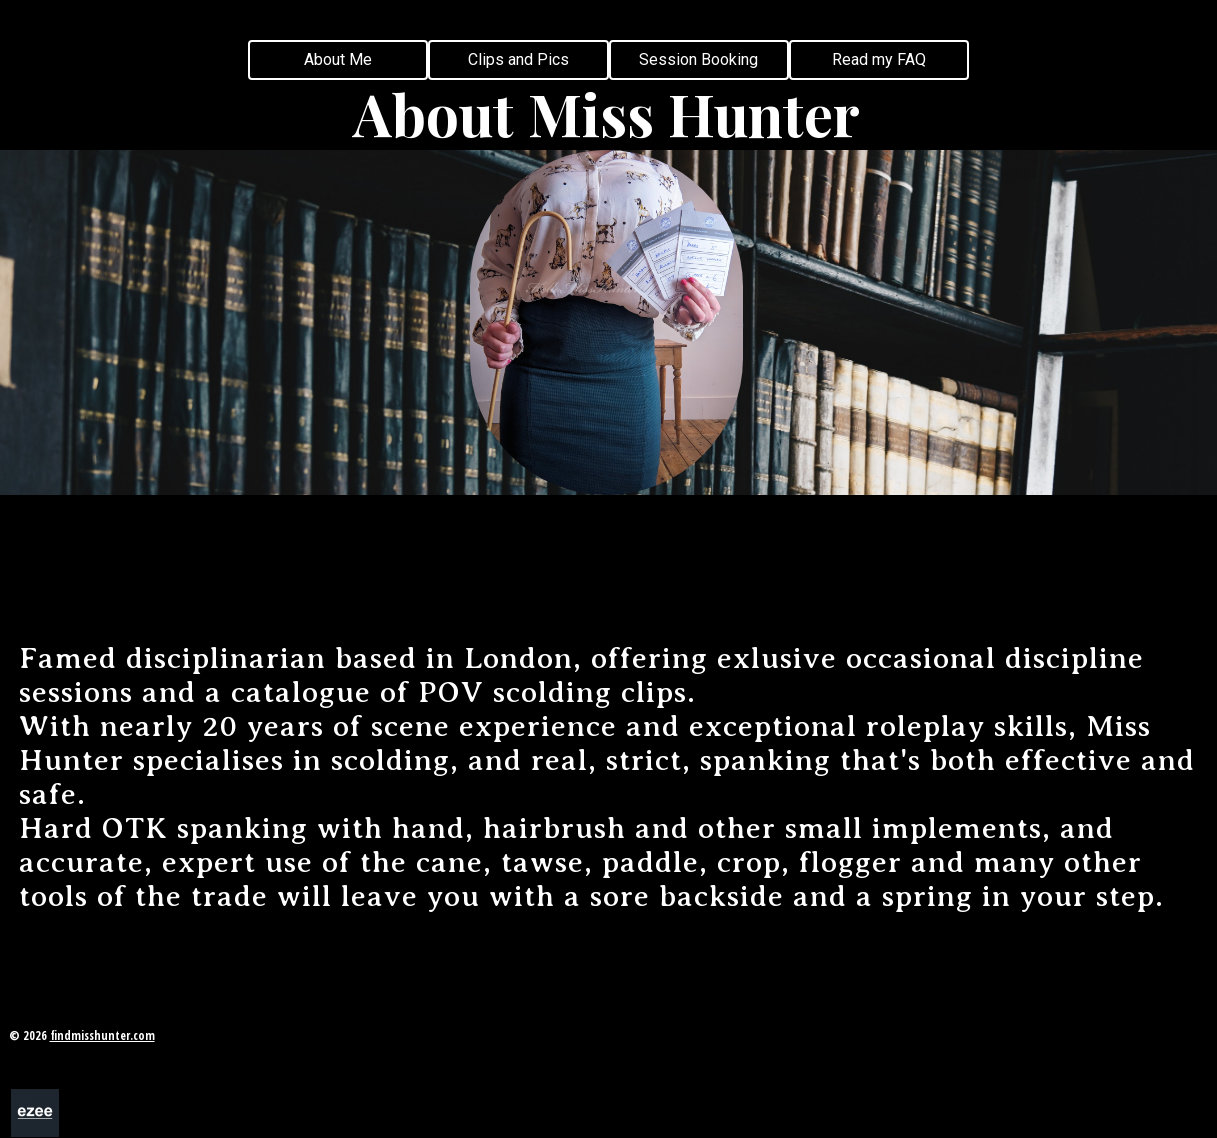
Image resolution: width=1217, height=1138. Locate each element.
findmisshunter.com (102, 1035)
